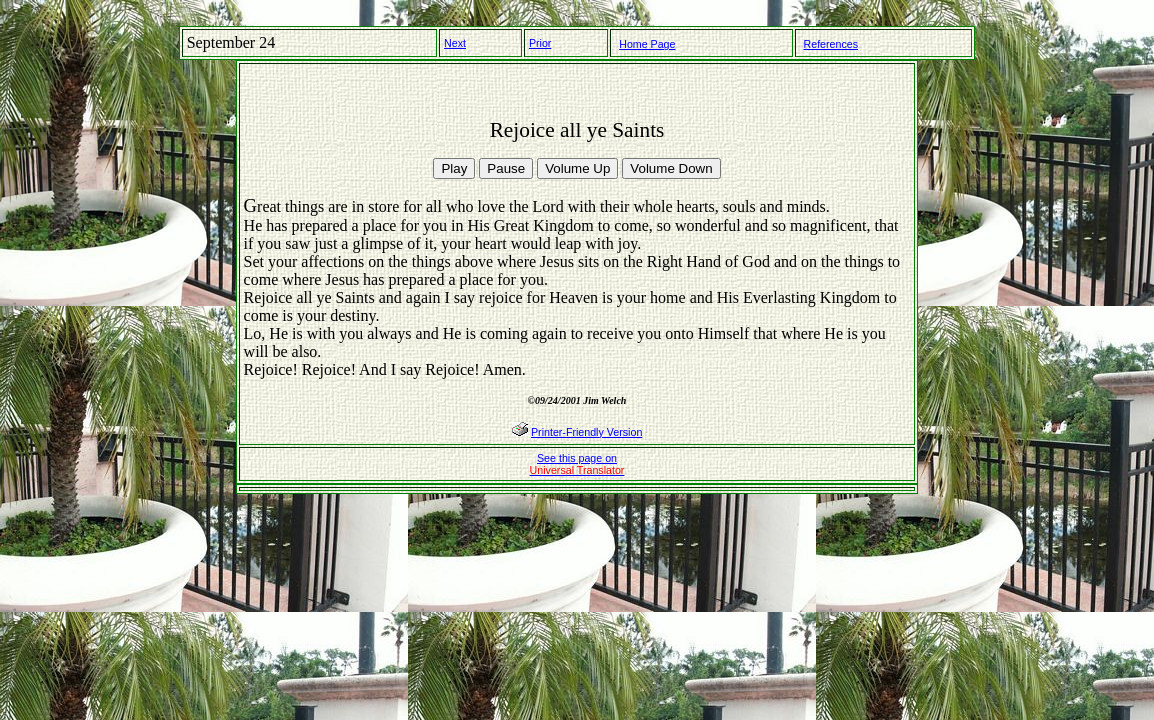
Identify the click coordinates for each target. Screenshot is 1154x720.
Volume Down (671, 168)
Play (454, 168)
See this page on (577, 464)
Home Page (647, 44)
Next (455, 43)
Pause (506, 168)
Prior (540, 43)
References (831, 44)
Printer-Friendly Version (586, 432)
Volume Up (577, 168)
